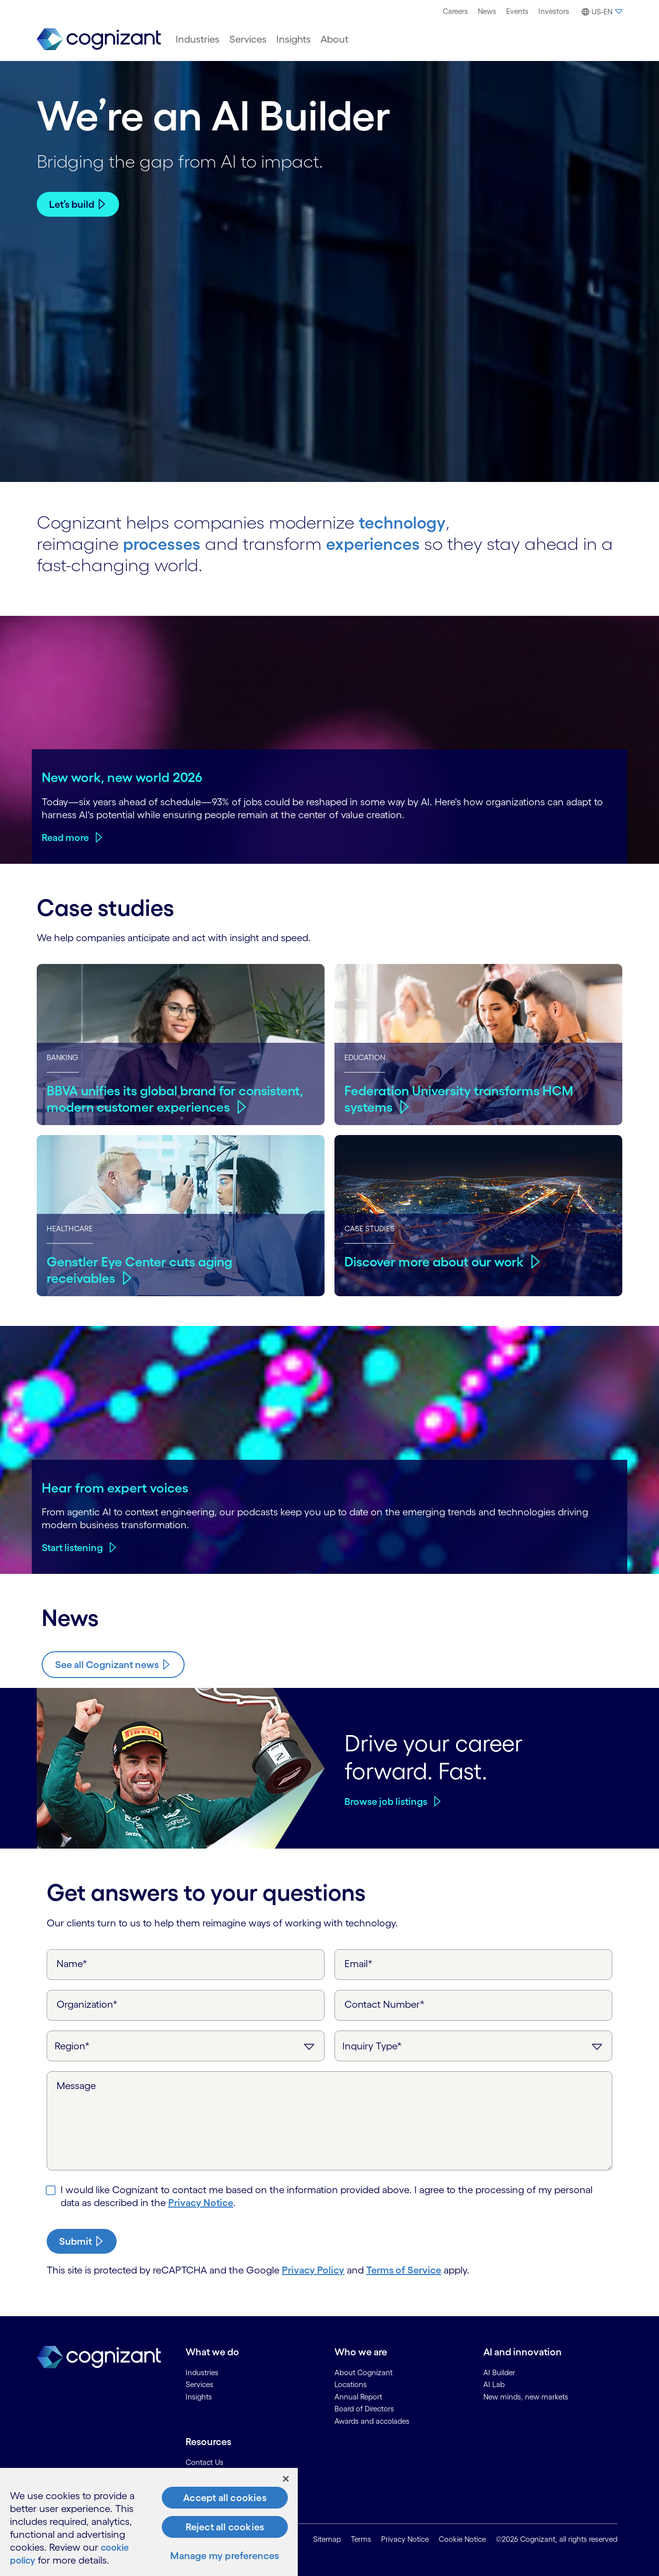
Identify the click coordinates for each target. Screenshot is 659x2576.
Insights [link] (199, 2396)
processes (164, 542)
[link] (99, 39)
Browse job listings (385, 1800)
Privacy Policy (313, 2269)
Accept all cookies (224, 2497)
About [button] (334, 39)
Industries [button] (197, 39)
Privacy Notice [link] (405, 2538)
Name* (72, 1962)
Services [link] (199, 2383)
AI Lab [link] (494, 2383)
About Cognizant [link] (363, 2371)
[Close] (286, 2479)
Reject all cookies (225, 2526)
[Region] (186, 2045)
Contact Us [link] (204, 2461)
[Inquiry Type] (473, 2045)
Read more (65, 836)
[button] (600, 11)
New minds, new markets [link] (525, 2396)
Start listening (72, 1546)
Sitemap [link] (327, 2538)
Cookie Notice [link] (462, 2538)
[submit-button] (82, 2240)
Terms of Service (403, 2269)
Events (517, 11)
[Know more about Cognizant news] (113, 1663)
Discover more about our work (436, 1260)
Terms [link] (361, 2538)
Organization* (87, 2003)
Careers (455, 11)
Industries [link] (202, 2371)
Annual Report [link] (358, 2396)
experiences (380, 542)
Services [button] (247, 39)
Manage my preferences (224, 2555)
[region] (149, 2522)
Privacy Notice (200, 2201)
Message (76, 2084)
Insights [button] (293, 39)
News (487, 11)
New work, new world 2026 (122, 776)
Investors (553, 11)
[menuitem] (455, 11)
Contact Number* (384, 2003)
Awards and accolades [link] (371, 2420)
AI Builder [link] (499, 2371)
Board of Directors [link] (364, 2407)
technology (405, 521)
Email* (358, 1962)
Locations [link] (350, 2383)
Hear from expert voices (115, 1486)
